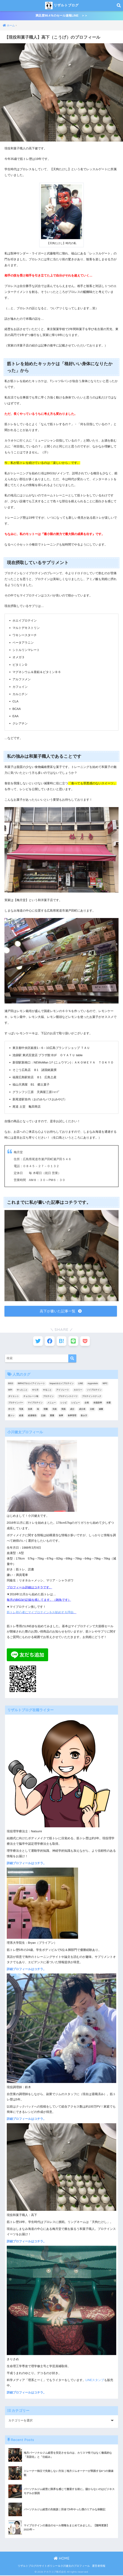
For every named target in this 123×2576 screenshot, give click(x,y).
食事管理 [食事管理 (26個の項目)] (72, 1416)
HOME (62, 2559)
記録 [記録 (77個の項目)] (43, 1416)
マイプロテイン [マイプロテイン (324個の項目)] (35, 1403)
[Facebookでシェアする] (49, 1341)
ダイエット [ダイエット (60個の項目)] (13, 1397)
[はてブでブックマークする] (61, 1341)
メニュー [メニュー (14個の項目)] (51, 1403)
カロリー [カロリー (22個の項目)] (78, 1390)
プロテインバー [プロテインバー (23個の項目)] (15, 1403)
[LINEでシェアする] (74, 1341)
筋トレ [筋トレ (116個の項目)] (11, 1416)
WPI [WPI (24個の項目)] (10, 1390)
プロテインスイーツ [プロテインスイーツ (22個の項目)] (68, 1397)
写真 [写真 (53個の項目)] (21, 1409)
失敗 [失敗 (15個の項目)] (54, 1409)
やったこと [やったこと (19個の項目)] (22, 1390)
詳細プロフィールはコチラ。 (26, 1863)
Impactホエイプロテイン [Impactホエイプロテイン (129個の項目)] (62, 1384)
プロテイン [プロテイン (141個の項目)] (48, 1397)
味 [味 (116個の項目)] (38, 1409)
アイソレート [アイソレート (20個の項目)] (62, 1390)
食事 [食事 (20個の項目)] (61, 1416)
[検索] (72, 1359)
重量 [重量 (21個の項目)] (52, 1416)
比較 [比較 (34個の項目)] (92, 1409)
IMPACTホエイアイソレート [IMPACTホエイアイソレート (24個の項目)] (31, 1384)
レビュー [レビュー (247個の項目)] (75, 1403)
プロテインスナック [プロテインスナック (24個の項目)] (91, 1397)
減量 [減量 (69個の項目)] (101, 1409)
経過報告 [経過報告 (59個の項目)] (32, 1416)
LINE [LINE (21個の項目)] (80, 1384)
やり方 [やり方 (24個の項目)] (35, 1390)
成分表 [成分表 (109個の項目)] (82, 1409)
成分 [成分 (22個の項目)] (72, 1409)
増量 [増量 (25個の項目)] (45, 1409)
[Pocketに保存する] (86, 1341)
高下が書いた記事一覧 (57, 1311)
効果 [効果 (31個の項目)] (30, 1409)
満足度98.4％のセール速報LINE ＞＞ (61, 15)
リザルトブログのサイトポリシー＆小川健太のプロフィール (54, 2566)
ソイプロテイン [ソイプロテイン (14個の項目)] (94, 1390)
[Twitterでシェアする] (37, 1341)
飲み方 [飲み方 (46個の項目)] (84, 1416)
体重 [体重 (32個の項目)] (108, 1403)
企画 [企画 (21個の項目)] (86, 1403)
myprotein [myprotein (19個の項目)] (93, 1384)
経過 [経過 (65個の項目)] (21, 1416)
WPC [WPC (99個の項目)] (104, 1384)
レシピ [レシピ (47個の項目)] (63, 1403)
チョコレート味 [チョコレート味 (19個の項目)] (30, 1397)
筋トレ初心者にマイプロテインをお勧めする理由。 (41, 1613)
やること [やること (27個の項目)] (47, 1390)
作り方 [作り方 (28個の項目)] (11, 1409)
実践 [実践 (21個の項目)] (63, 1409)
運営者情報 (98, 2566)
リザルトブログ (62, 5)
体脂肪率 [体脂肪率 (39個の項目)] (97, 1403)
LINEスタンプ (95, 2380)
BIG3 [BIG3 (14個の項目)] (10, 1384)
